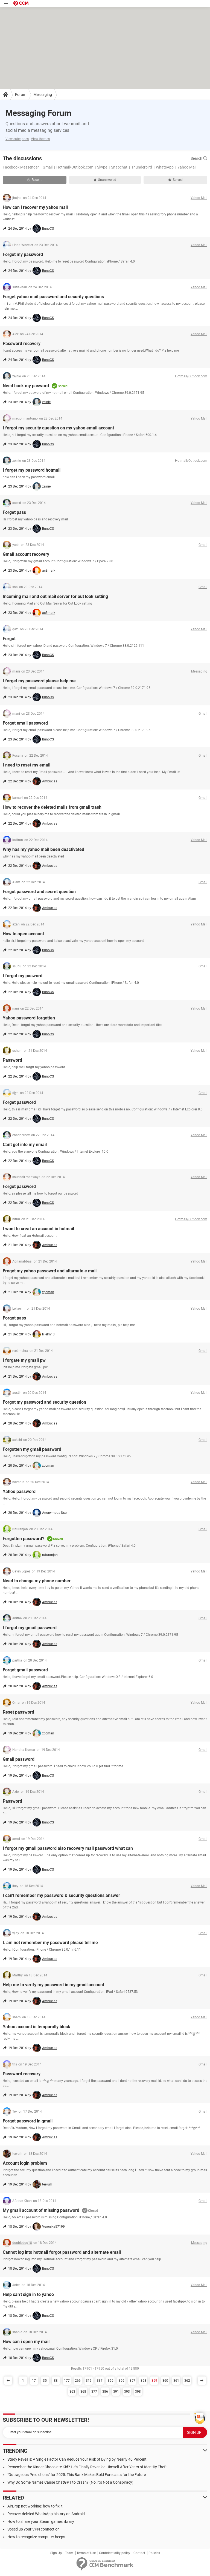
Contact (139, 2553)
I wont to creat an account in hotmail (38, 1228)
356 (121, 2381)
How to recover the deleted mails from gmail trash (52, 807)
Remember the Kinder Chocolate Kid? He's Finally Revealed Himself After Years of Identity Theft (87, 2467)
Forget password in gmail (27, 2121)
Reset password (18, 1712)
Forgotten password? (23, 1538)
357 (132, 2381)
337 (100, 2381)
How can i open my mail (26, 2341)
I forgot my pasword (22, 975)
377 (94, 2391)
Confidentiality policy (114, 2553)
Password (12, 1060)
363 (72, 2391)
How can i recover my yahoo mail (35, 207)
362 (187, 2381)
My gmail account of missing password (41, 2210)
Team (69, 2553)
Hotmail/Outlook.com (74, 167)
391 (116, 2391)
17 (34, 2381)
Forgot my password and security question (44, 1402)
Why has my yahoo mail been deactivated (43, 849)
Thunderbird (141, 167)
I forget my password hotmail (31, 470)
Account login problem (25, 2163)
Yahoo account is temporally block (36, 2026)
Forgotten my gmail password (32, 1449)
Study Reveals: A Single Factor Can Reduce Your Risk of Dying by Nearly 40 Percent (77, 2459)
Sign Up (56, 2553)
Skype (102, 167)
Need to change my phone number (37, 1580)
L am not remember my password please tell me (50, 1942)
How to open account (23, 933)
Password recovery (21, 343)
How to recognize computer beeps (36, 2537)
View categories (17, 139)
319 (89, 2381)
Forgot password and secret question (39, 891)
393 (127, 2391)
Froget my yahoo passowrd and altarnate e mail (50, 1270)
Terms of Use (86, 2553)
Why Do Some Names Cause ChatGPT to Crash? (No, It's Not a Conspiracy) (70, 2482)
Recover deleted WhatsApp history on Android (46, 2514)
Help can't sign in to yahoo (28, 2294)
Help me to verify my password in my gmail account (53, 1984)
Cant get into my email (25, 1144)
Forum (20, 94)
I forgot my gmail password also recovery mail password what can (68, 1848)
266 (78, 2381)
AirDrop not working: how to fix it (35, 2506)
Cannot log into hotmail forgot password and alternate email (62, 2252)
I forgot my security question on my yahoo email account (58, 428)
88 (56, 2381)
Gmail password (18, 1759)
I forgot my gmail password (30, 1627)
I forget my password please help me (39, 680)
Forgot (9, 638)
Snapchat (119, 167)
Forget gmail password (25, 1669)
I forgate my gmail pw (24, 1360)
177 (67, 2381)
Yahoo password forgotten (29, 1018)
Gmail (47, 167)
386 (105, 2391)
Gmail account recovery (26, 554)
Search (199, 158)
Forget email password (25, 723)
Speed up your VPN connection (33, 2529)
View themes (40, 139)
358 (143, 2381)
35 (45, 2381)
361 (176, 2381)
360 (165, 2381)
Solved (175, 180)
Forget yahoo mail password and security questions (53, 296)
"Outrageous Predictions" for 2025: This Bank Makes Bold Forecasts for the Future (76, 2474)
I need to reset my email (26, 765)
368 (83, 2391)
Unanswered (105, 180)
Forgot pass (14, 1318)
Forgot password (19, 1186)
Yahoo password (19, 1491)
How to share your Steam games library (40, 2521)
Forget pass (14, 512)
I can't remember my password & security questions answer (61, 1895)
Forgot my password (23, 254)
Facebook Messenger (21, 167)
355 (110, 2381)
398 (138, 2391)
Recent (34, 180)
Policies (154, 2553)
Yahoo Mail (186, 167)
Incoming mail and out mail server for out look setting (55, 596)
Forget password (19, 1102)
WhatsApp (165, 167)
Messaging (42, 94)
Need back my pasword (26, 385)
